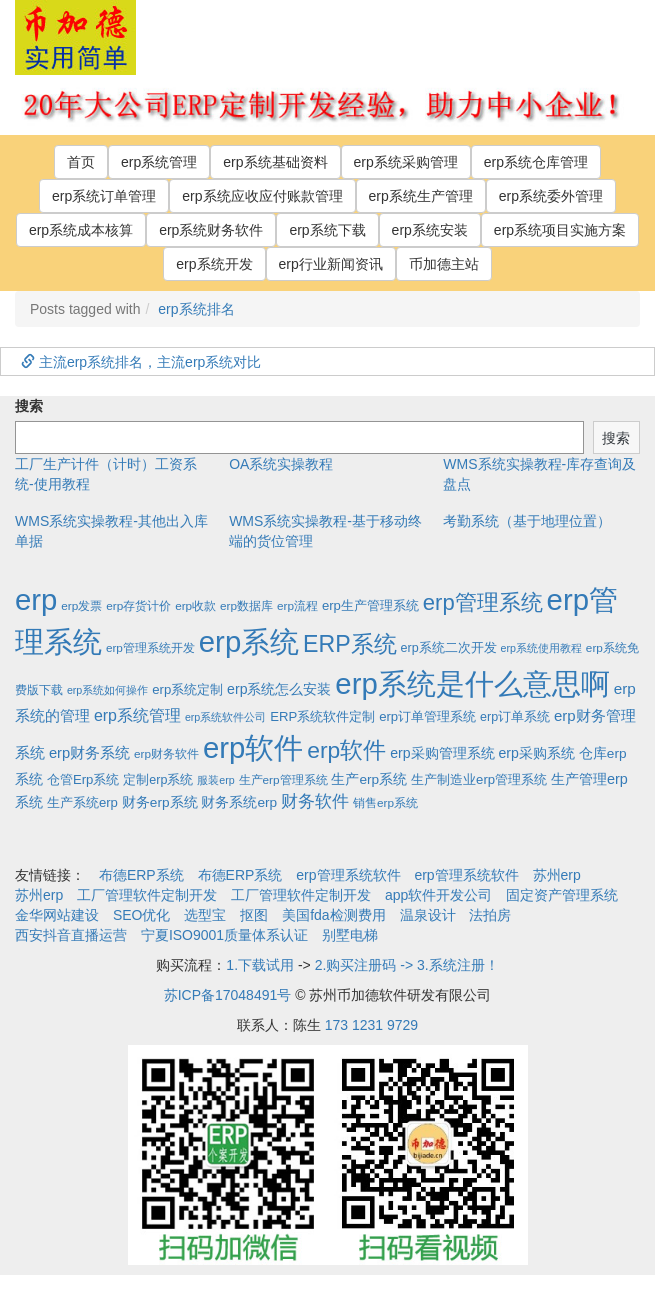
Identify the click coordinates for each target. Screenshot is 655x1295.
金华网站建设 (57, 915)
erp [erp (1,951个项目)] (36, 599)
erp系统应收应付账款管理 (262, 196)
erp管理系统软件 (348, 875)
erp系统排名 (196, 309)
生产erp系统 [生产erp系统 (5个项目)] (369, 779)
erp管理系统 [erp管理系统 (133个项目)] (483, 602)
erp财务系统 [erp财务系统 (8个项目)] (89, 753)
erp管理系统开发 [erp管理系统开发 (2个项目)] (150, 647)
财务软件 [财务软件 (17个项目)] (315, 801)
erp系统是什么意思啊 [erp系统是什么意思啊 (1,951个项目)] (472, 683)
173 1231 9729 (371, 1025)
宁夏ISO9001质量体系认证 (224, 935)
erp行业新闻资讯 (331, 264)
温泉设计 (428, 915)
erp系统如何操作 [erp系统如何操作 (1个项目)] (107, 690)
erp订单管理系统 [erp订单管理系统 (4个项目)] (427, 716)
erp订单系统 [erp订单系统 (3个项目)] (515, 717)
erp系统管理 (159, 162)
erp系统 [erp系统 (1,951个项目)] (249, 641)
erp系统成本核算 (81, 230)
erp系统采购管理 (406, 162)
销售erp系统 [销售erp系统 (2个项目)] (385, 802)
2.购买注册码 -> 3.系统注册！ (407, 965)
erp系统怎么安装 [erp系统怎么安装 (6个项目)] (279, 689)
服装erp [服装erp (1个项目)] (215, 780)
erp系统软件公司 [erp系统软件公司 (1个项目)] (225, 717)
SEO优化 (142, 915)
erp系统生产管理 (421, 196)
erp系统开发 (214, 264)
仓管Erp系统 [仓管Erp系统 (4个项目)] (83, 779)
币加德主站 (444, 264)
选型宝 (205, 915)
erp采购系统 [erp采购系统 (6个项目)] (537, 753)
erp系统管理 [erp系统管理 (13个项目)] (137, 715)
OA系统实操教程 (281, 464)
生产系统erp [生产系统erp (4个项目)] (82, 802)
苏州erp (557, 875)
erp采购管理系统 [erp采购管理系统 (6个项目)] (442, 753)
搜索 (29, 406)
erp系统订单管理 (104, 196)
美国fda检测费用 (333, 915)
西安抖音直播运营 (71, 935)
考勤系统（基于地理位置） (527, 521)
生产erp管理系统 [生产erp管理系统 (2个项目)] (283, 779)
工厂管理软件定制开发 (147, 895)
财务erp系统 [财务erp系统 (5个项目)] (160, 802)
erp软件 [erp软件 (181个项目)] (346, 750)
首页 (81, 162)
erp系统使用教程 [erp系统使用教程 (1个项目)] (541, 648)
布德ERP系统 (141, 875)
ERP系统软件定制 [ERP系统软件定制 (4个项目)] (322, 716)
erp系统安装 (430, 230)
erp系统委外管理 (551, 196)
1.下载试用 (260, 965)
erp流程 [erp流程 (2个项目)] (297, 605)
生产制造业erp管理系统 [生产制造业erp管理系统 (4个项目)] (479, 779)
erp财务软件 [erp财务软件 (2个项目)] (166, 753)
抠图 (254, 915)
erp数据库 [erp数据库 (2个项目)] (246, 605)
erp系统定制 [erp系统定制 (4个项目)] (187, 689)
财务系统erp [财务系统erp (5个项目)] (239, 802)
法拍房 (490, 915)
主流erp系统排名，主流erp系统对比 (141, 362)
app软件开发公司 (438, 895)
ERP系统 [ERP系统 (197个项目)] (350, 644)
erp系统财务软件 (211, 230)
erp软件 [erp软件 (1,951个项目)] (253, 747)
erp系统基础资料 (275, 162)
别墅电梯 (350, 935)
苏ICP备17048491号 (228, 995)
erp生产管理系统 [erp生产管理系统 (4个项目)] (370, 605)
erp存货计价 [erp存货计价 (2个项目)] (138, 605)
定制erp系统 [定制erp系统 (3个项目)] (158, 780)
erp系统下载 (327, 230)
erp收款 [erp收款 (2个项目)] (195, 605)
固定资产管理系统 (562, 895)
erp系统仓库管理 (536, 162)
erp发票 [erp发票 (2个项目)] (81, 605)
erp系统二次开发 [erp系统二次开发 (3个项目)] (449, 648)
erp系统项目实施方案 (560, 230)
